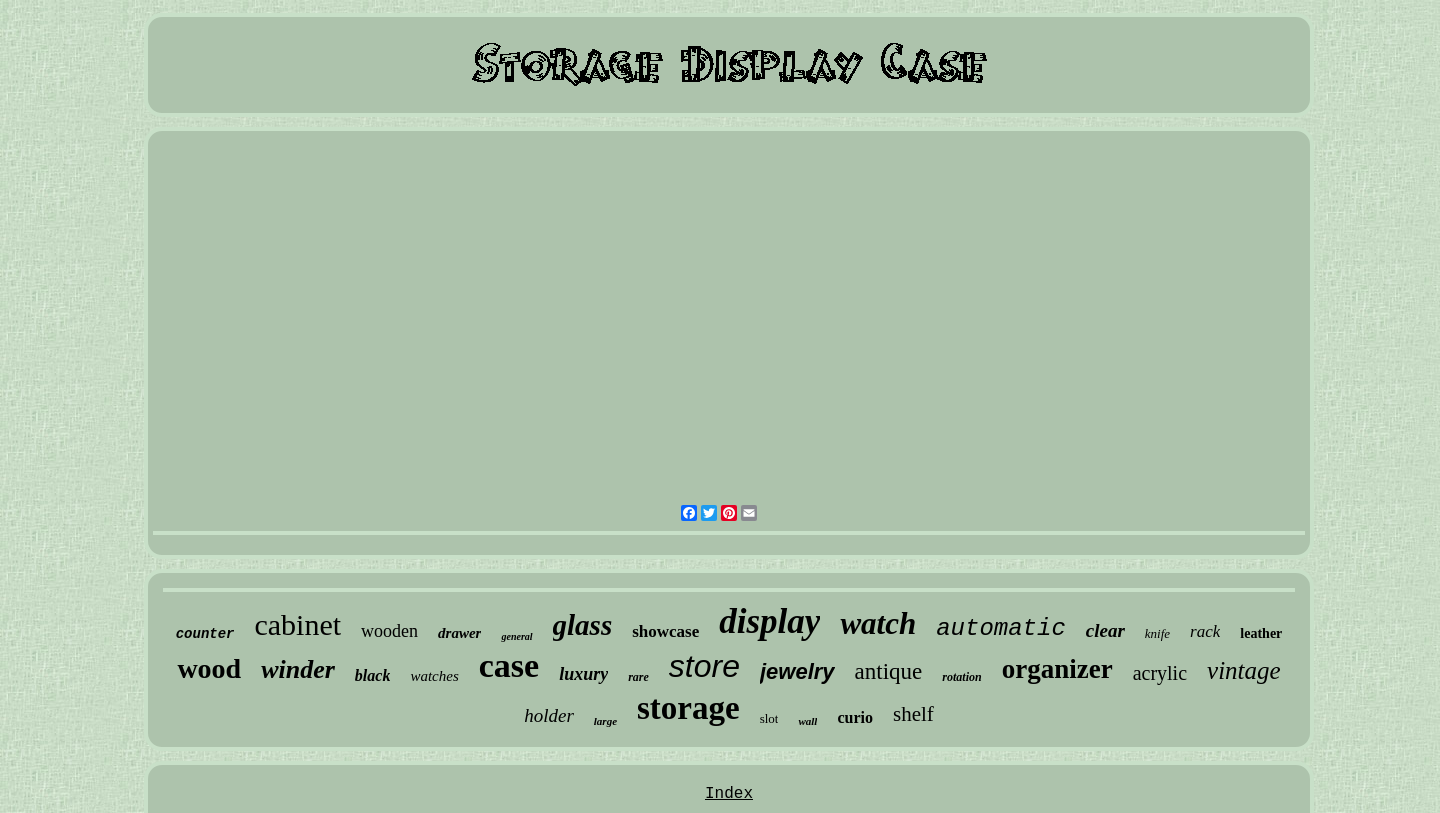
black (373, 675)
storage (688, 708)
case (509, 665)
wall (807, 721)
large (605, 721)
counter (205, 634)
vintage (1244, 670)
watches (434, 676)
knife (1157, 633)
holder (549, 715)
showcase (665, 631)
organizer (1057, 669)
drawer (459, 633)
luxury (583, 674)
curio (855, 717)
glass (583, 625)
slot (769, 718)
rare (638, 677)
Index (729, 794)
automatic (1001, 628)
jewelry (797, 671)
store (704, 666)
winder (298, 669)
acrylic (1160, 673)
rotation (961, 677)
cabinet (297, 624)
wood (209, 668)
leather (1261, 633)
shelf (913, 714)
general (516, 636)
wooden (389, 631)
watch (878, 623)
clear (1105, 630)
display (769, 621)
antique (889, 671)
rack (1205, 631)
